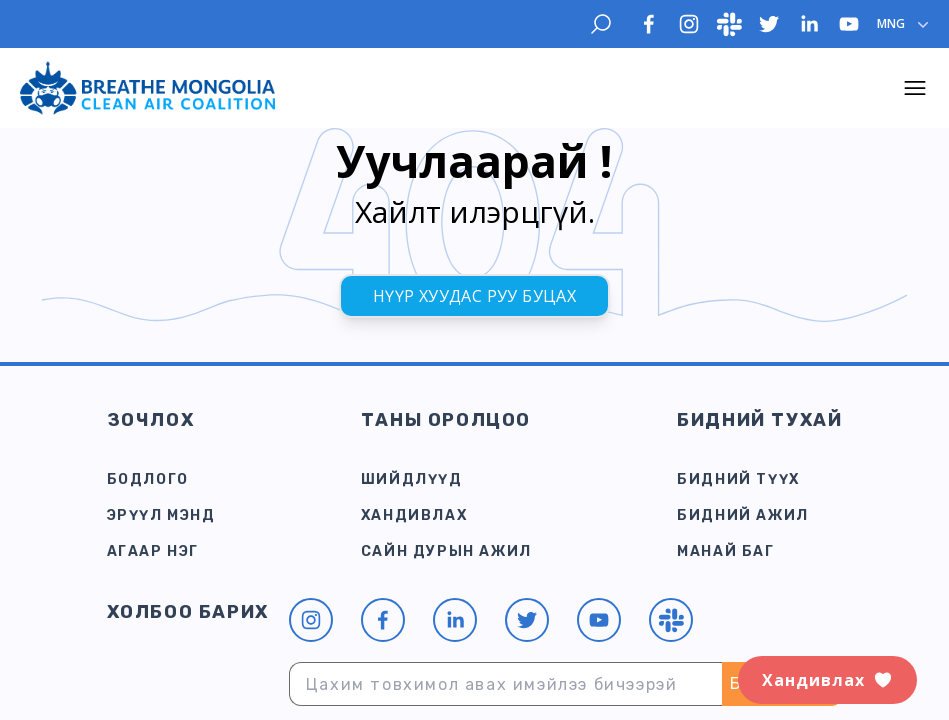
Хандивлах (414, 515)
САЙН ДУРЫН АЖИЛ (446, 551)
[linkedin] (809, 24)
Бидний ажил (743, 515)
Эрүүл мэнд (161, 515)
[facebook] (649, 24)
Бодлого (148, 479)
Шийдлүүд (412, 479)
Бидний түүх (738, 479)
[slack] (729, 24)
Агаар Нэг (153, 551)
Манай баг (725, 551)
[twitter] (769, 24)
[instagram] (689, 24)
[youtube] (849, 24)
